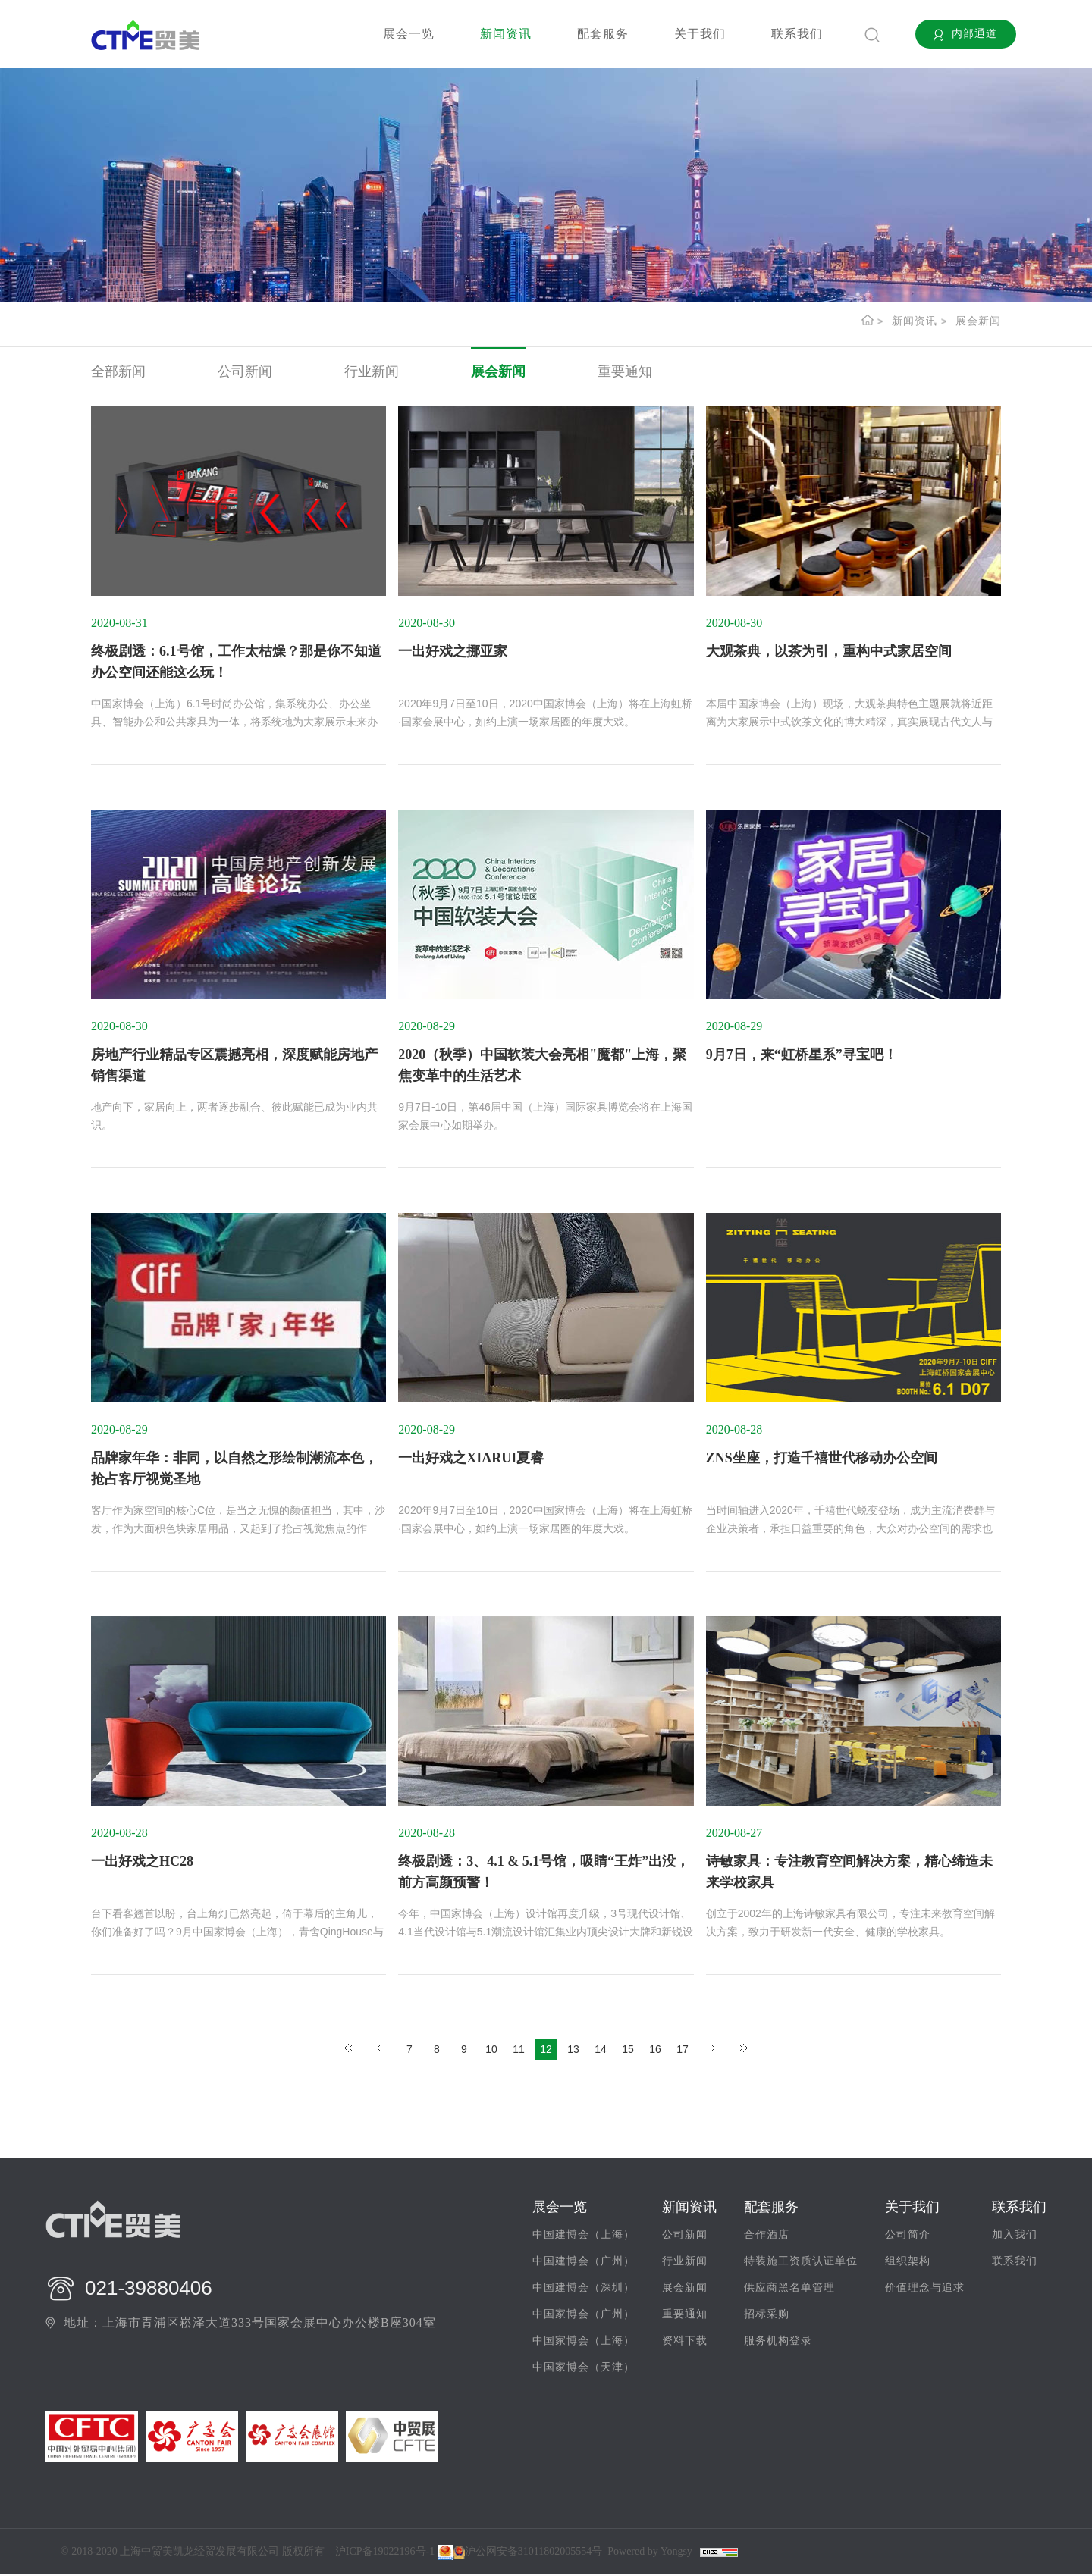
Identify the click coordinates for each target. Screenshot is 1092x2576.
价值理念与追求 (925, 2290)
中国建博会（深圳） (583, 2290)
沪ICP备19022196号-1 (385, 2553)
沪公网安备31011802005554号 (527, 2553)
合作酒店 (766, 2236)
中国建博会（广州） (583, 2263)
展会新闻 (978, 321)
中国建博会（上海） (583, 2236)
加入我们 (1014, 2236)
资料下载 (685, 2343)
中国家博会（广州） (583, 2316)
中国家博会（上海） (583, 2343)
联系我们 (797, 33)
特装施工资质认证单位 (801, 2263)
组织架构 (907, 2263)
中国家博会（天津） (583, 2369)
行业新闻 (371, 371)
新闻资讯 (506, 33)
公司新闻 (245, 371)
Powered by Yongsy (649, 2553)
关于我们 (700, 33)
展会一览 (409, 33)
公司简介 (907, 2236)
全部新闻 (118, 371)
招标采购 (766, 2316)
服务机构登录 (778, 2343)
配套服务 (603, 33)
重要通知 (625, 371)
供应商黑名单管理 (789, 2290)
